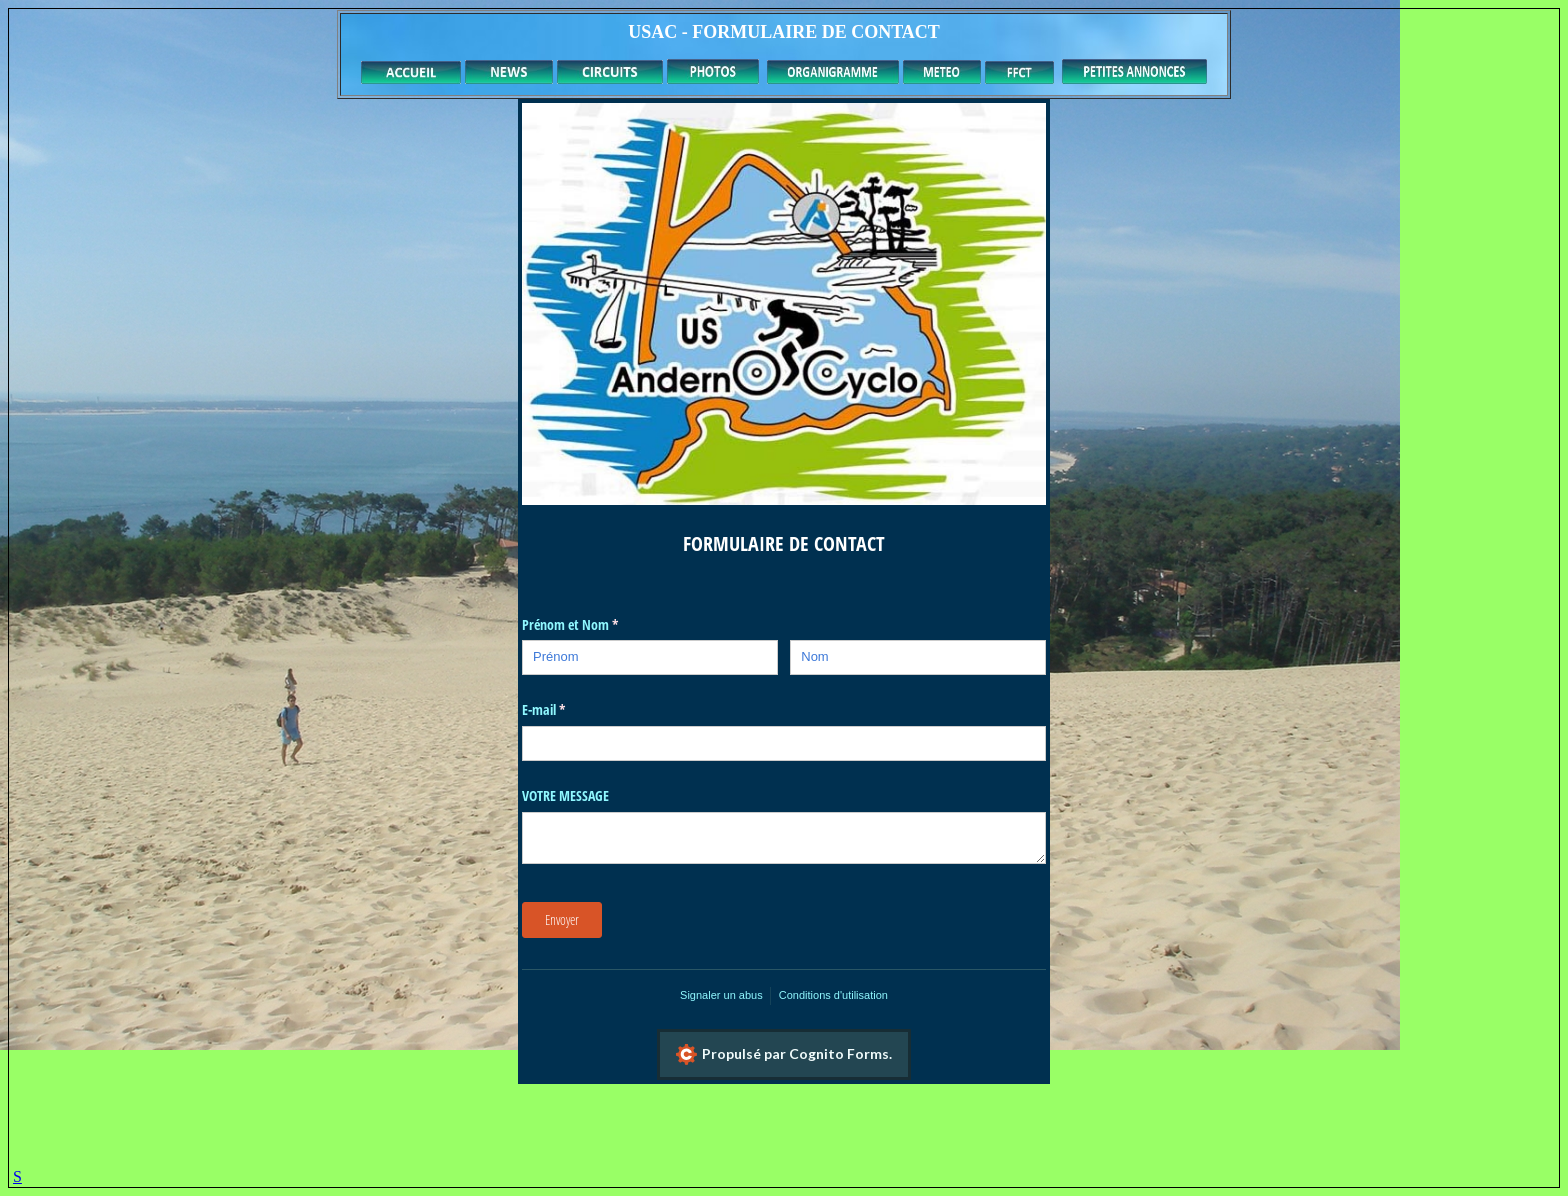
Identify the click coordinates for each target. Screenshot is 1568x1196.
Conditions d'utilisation (833, 995)
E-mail (560, 710)
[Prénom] (650, 657)
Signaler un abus (721, 995)
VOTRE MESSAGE (565, 795)
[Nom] (918, 657)
